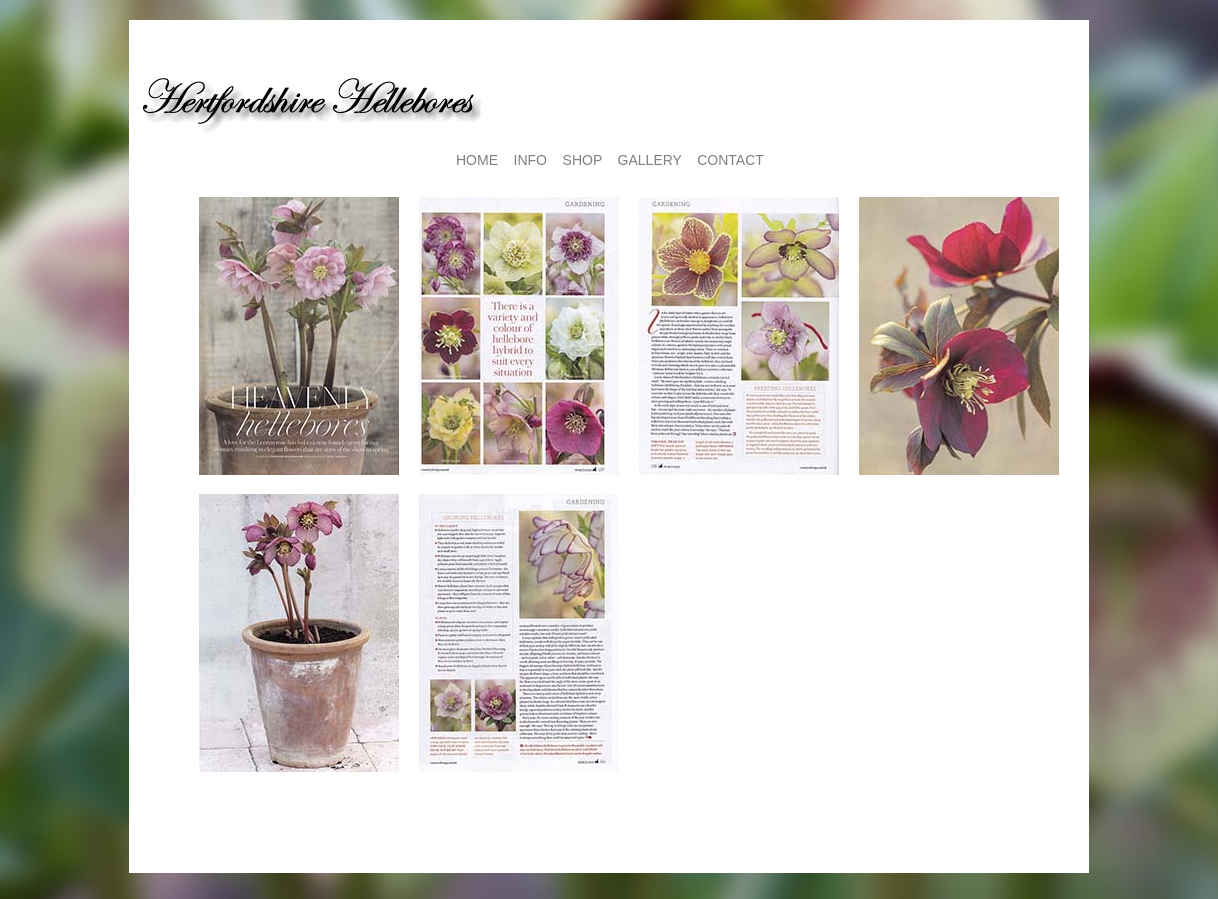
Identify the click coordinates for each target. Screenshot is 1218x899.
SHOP (582, 160)
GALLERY (650, 160)
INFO (530, 160)
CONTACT (730, 160)
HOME (477, 160)
